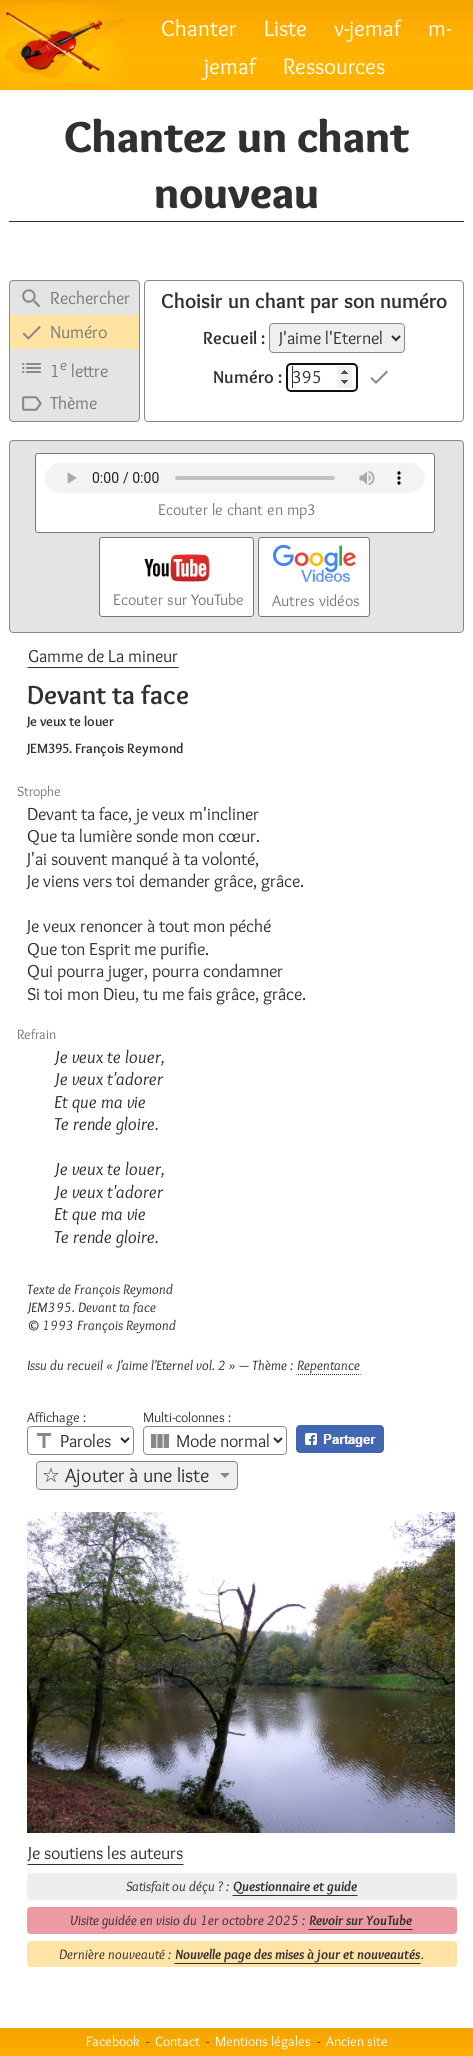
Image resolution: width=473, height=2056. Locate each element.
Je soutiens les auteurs (105, 1853)
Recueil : (234, 338)
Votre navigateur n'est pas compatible (235, 478)
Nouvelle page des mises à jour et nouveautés (297, 1954)
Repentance (328, 1365)
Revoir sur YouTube (360, 1920)
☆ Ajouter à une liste (125, 1475)
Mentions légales (263, 2041)
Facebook (113, 2041)
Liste (285, 27)
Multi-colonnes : (187, 1417)
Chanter (198, 27)
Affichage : (56, 1417)
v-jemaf (367, 27)
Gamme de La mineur (103, 656)
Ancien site (357, 2041)
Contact (177, 2041)
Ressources (334, 65)
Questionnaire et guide (295, 1886)
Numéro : (247, 377)
